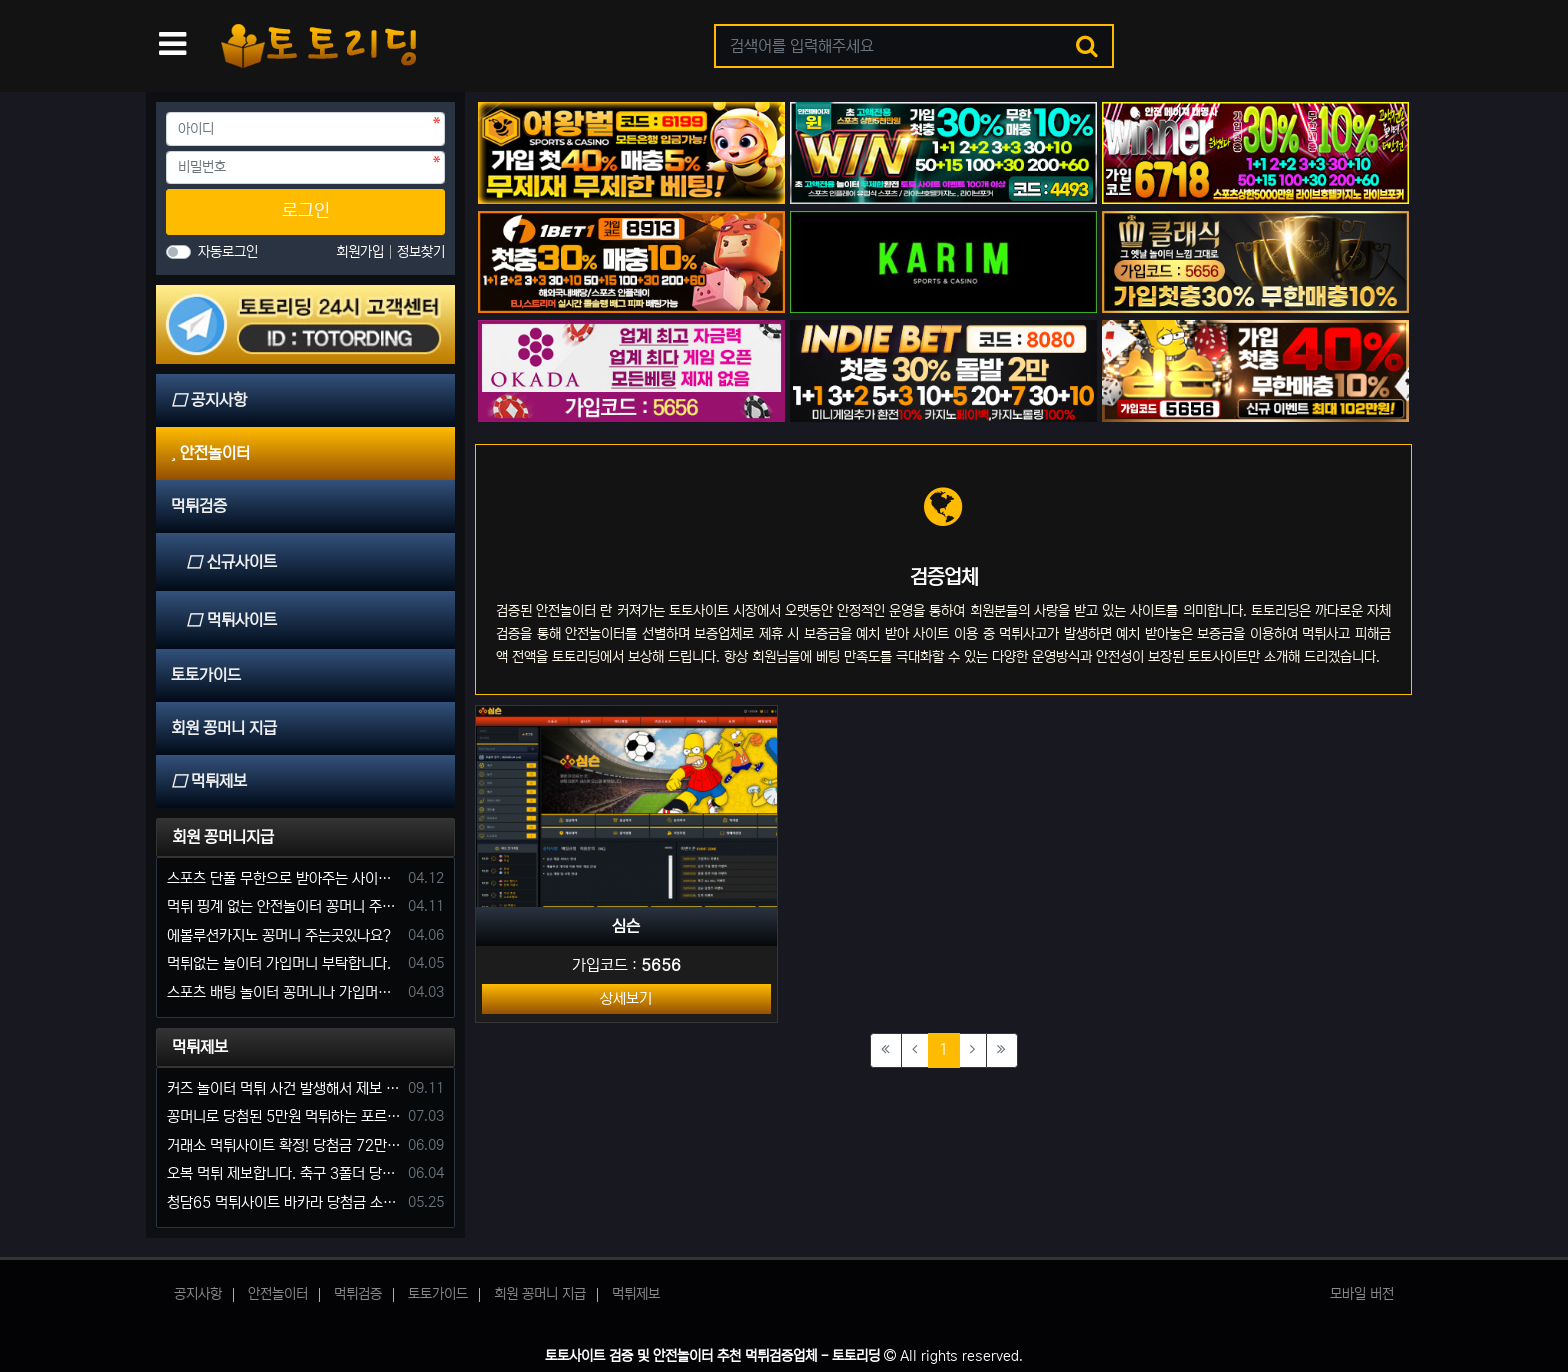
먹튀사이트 (231, 620)
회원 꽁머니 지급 (540, 1294)
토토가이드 (438, 1294)
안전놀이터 (278, 1294)
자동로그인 (228, 252)
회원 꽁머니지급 (223, 837)
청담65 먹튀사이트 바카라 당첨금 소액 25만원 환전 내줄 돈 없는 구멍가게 (284, 1202)
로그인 (306, 211)
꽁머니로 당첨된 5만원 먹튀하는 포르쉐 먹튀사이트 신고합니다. (284, 1116)
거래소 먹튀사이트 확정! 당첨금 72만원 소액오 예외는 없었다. (284, 1145)
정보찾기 (421, 252)
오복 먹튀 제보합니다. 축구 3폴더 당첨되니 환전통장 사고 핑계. (284, 1173)
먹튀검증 (358, 1294)
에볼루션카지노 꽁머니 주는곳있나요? (279, 935)
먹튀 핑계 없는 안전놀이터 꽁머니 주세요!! (284, 906)
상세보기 (626, 998)
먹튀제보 (200, 1047)
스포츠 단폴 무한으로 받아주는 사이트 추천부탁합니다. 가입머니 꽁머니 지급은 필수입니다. (284, 878)
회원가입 (362, 252)
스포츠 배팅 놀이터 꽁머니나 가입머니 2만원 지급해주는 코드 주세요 (284, 992)
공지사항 (198, 1294)
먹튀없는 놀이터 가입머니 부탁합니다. (279, 963)
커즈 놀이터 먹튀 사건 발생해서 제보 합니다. (284, 1088)
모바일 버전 (1362, 1294)
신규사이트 (231, 562)
